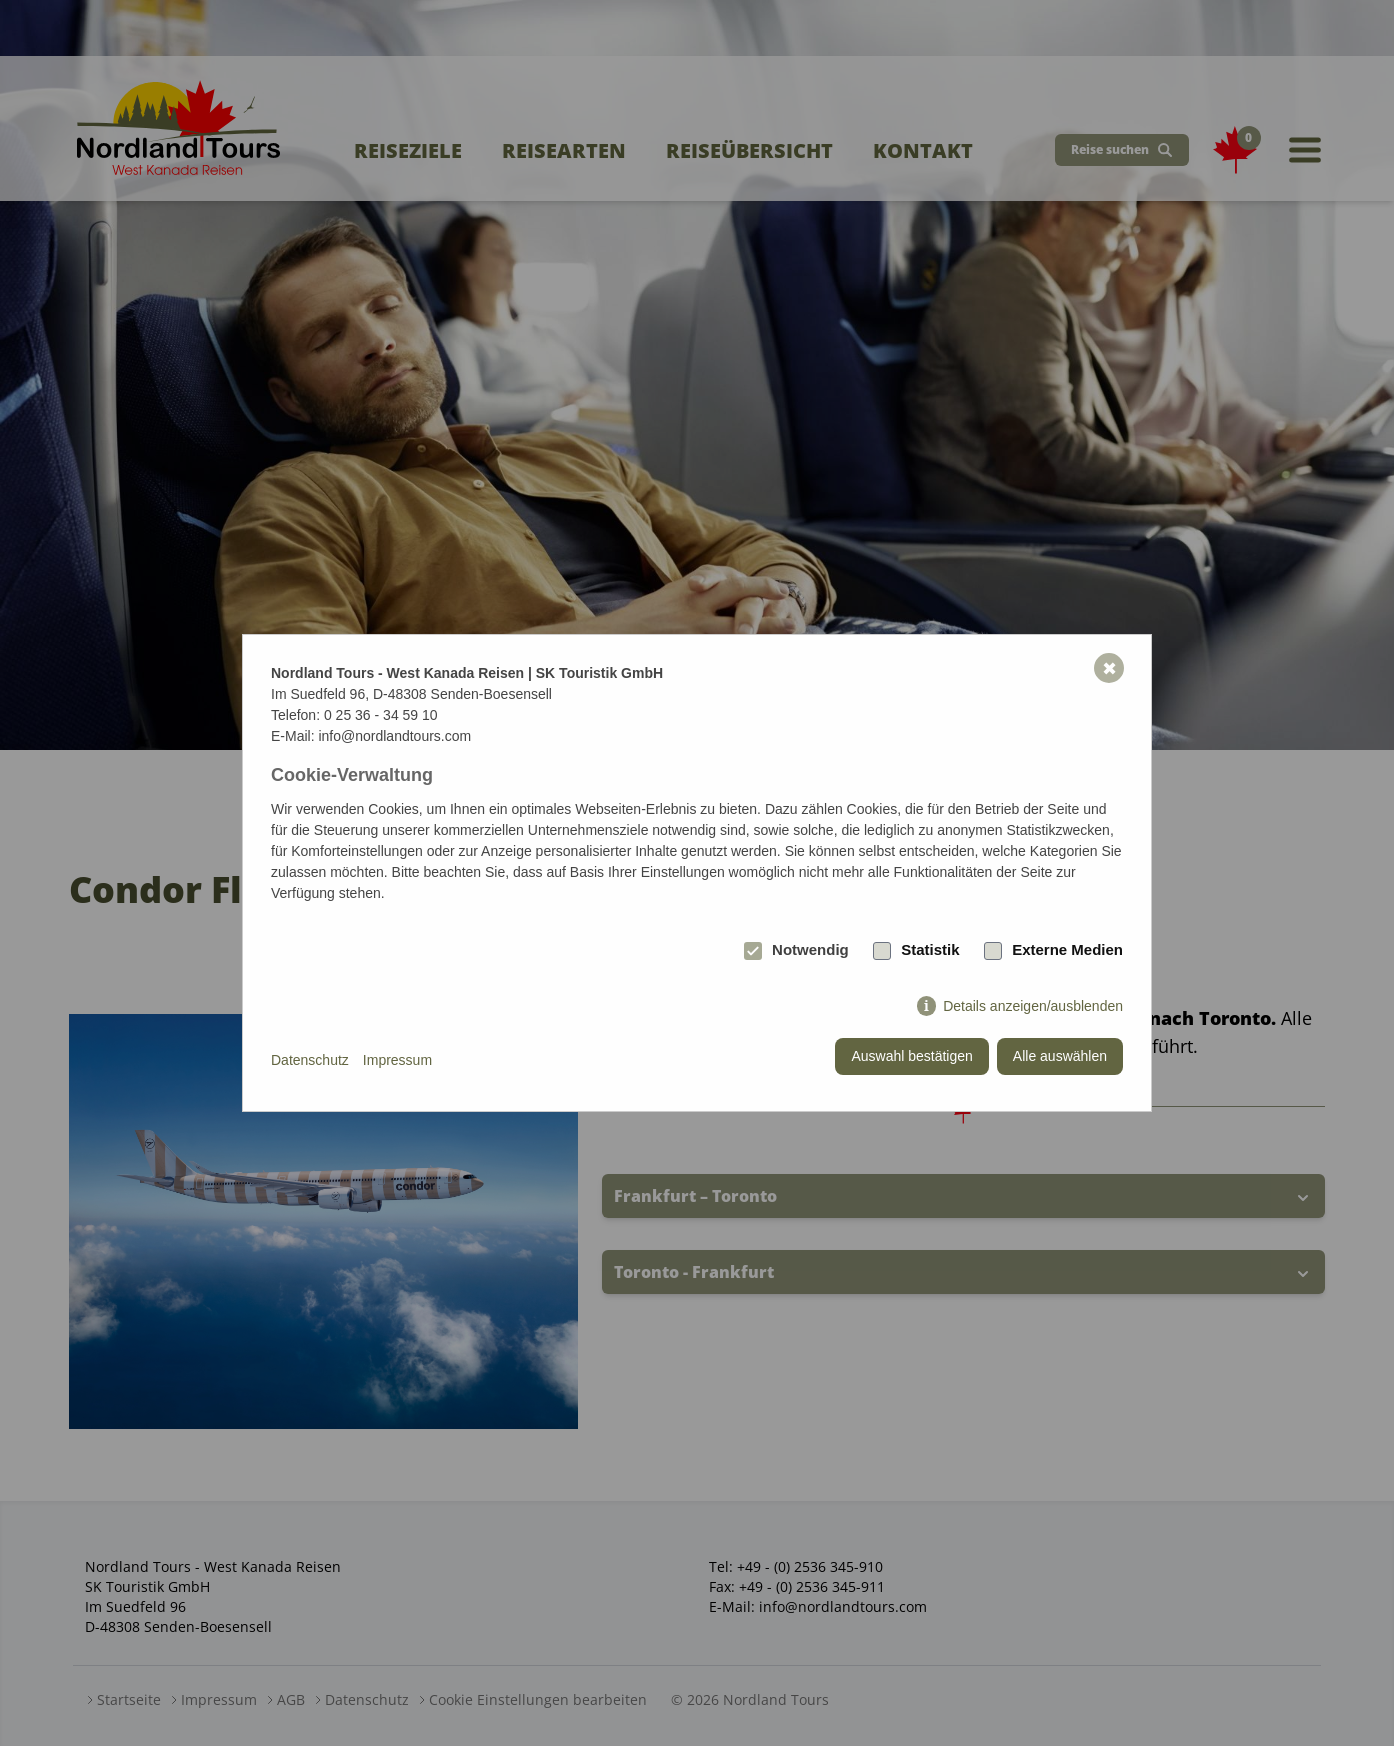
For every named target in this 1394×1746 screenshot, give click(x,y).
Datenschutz (310, 1060)
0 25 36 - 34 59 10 (381, 715)
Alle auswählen (1060, 1056)
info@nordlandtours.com (394, 736)
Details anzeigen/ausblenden (1033, 1006)
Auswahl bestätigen (911, 1056)
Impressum (397, 1060)
